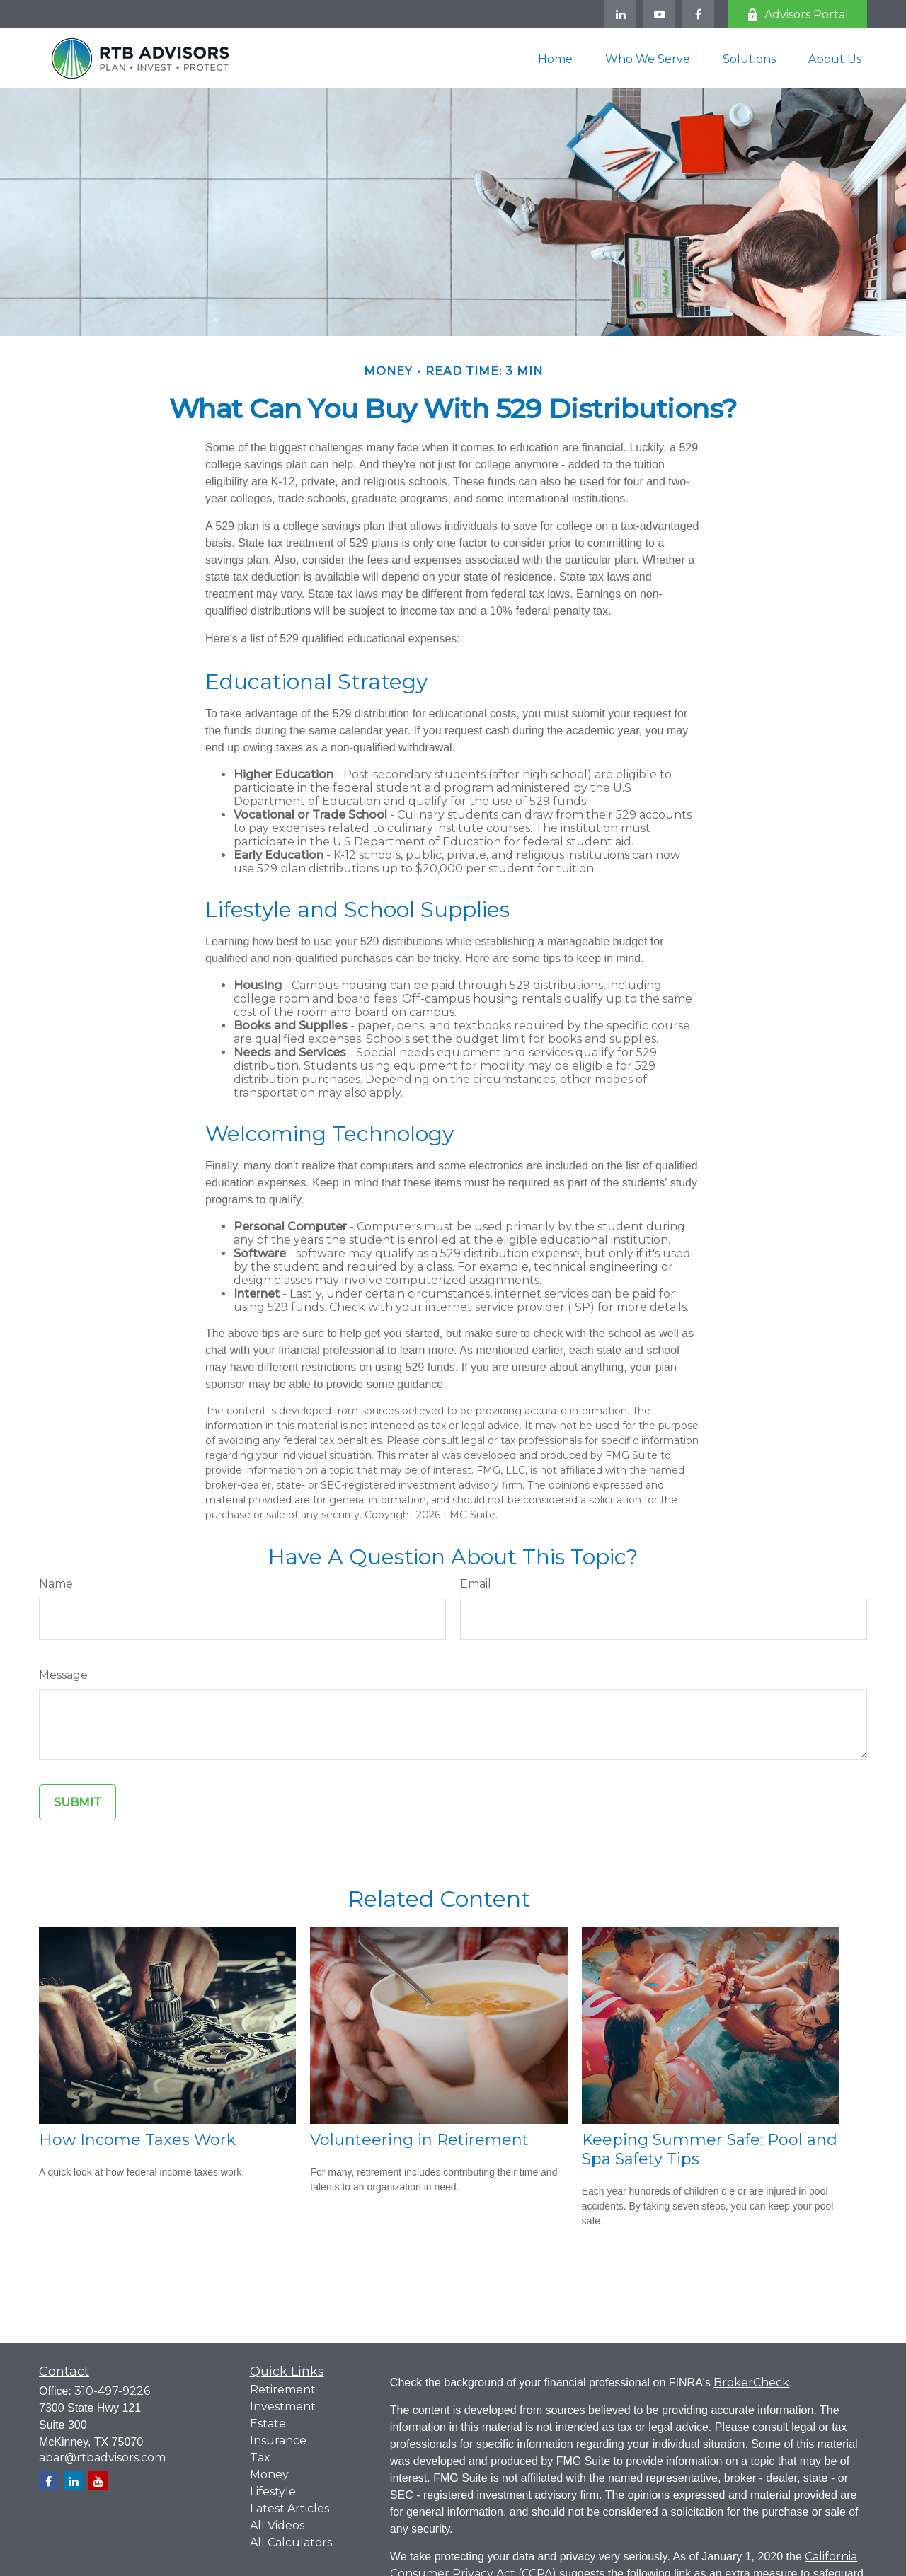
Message (63, 1675)
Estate (268, 2423)
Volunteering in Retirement (419, 2139)
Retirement (283, 2389)
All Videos (277, 2525)
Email (475, 1583)
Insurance (278, 2440)
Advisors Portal (798, 14)
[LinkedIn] (620, 14)
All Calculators (291, 2542)
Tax (260, 2457)
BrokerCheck (751, 2382)
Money (269, 2474)
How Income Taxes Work (137, 2139)
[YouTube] (659, 14)
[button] (555, 58)
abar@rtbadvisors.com (102, 2457)
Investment (283, 2406)
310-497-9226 (112, 2391)
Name (56, 1583)
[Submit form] (77, 1802)
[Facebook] (698, 14)
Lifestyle (273, 2491)
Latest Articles (289, 2508)
